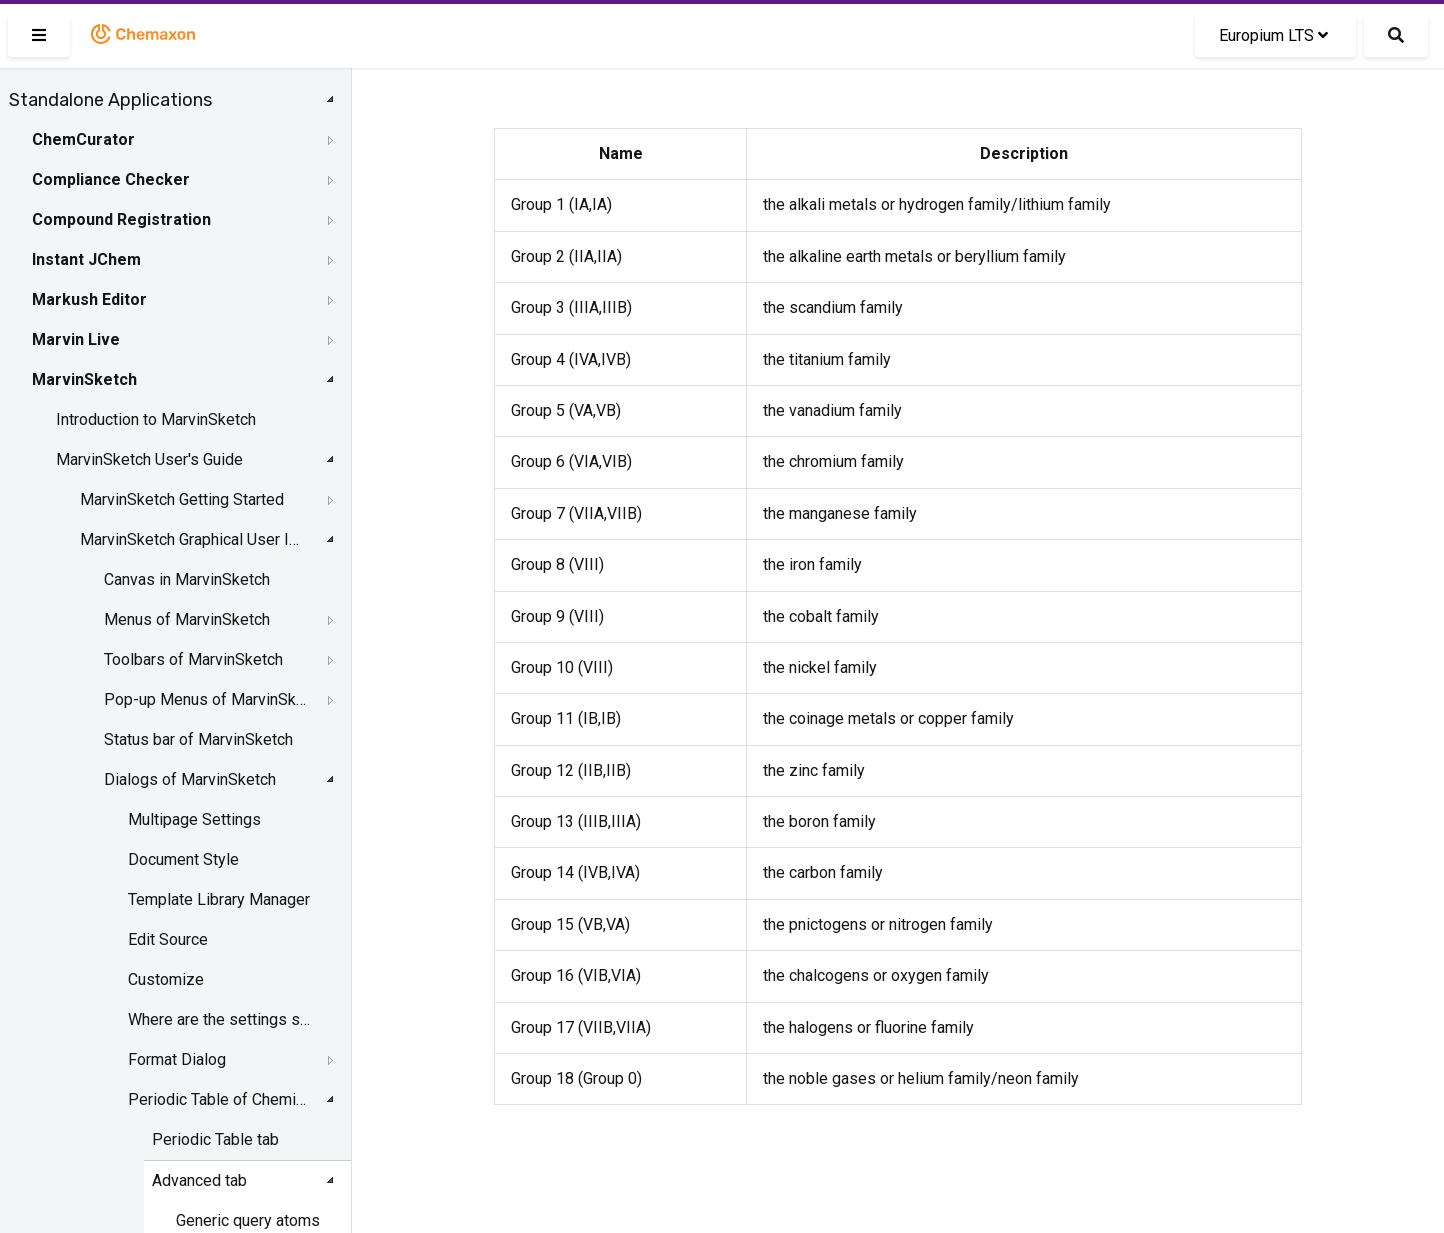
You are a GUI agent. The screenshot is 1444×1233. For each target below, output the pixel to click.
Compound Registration (121, 219)
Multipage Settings (194, 819)
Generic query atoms (248, 1220)
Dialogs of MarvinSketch (190, 779)
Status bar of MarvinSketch (198, 739)
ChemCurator (83, 139)
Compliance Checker (111, 179)
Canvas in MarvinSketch (187, 579)
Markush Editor (89, 299)
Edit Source (168, 939)
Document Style (183, 859)
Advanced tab (199, 1180)
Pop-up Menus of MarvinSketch (206, 699)
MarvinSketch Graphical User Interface (191, 539)
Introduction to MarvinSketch (156, 419)
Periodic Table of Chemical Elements (220, 1099)
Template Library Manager (219, 899)
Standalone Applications (110, 100)
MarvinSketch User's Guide (149, 459)
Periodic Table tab (215, 1139)
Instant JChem (86, 259)
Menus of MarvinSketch (187, 619)
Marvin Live (76, 339)
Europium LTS (1273, 35)
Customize (166, 979)
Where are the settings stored (220, 1019)
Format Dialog (177, 1059)
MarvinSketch (84, 379)
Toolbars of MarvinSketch (193, 659)
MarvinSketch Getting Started (182, 499)
